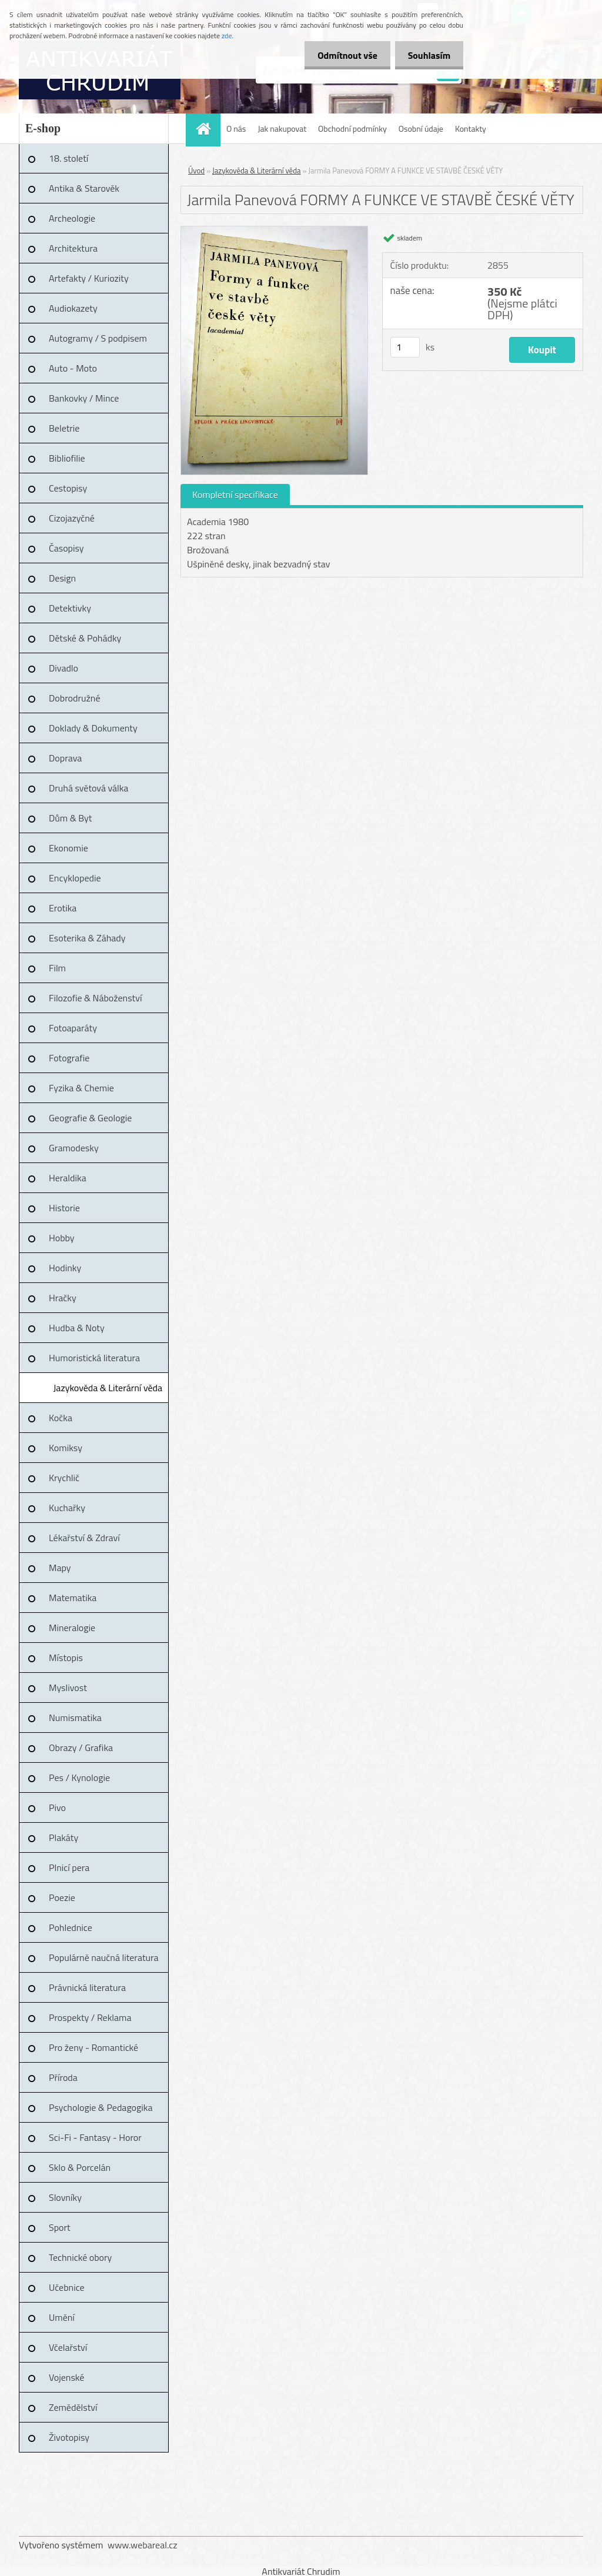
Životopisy (69, 2437)
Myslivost (68, 1687)
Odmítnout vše (342, 55)
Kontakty (470, 128)
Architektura (73, 248)
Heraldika (67, 1178)
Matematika (72, 1598)
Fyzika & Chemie (81, 1088)
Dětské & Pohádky (85, 638)
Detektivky (70, 608)
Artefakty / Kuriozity (89, 278)
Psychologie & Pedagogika (100, 2107)
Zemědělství (73, 2407)
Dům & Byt (70, 818)
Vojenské (66, 2377)
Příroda (63, 2077)
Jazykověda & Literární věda (107, 1388)
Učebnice (67, 2287)
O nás (236, 128)
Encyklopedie (75, 878)
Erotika (62, 908)
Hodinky (65, 1268)
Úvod (196, 170)
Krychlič (64, 1478)
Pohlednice (70, 1927)
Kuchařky (67, 1508)
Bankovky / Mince (84, 398)
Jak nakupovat (281, 128)
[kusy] (405, 347)
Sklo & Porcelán (80, 2167)
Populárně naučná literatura (104, 1957)
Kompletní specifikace (235, 494)
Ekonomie (68, 848)
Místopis (66, 1657)
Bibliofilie (67, 458)
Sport (60, 2227)
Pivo (57, 1807)
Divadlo (63, 668)
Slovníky (65, 2197)
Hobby (62, 1238)
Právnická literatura (87, 1987)
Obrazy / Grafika (81, 1747)
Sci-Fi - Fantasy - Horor (95, 2137)
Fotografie (69, 1058)
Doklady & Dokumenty (93, 728)
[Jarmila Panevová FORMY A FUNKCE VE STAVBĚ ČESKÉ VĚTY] (274, 231)
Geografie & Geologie (90, 1118)
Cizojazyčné (72, 518)
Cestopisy (68, 488)
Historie (64, 1208)
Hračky (62, 1298)
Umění (62, 2317)
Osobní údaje (421, 128)
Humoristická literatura (94, 1358)
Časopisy (66, 548)
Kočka (60, 1418)
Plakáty (63, 1837)
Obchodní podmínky (352, 128)
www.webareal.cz (143, 2545)
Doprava (65, 758)
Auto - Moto (73, 368)
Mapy (60, 1568)
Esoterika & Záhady (87, 938)
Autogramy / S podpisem (98, 338)
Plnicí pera (69, 1867)
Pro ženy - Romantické (93, 2047)
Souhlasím (427, 55)
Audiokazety (73, 308)
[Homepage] (206, 128)
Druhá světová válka (88, 788)
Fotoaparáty (73, 1028)
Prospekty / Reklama (90, 2017)
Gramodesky (74, 1148)
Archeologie (72, 218)
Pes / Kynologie (79, 1777)
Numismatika (75, 1717)
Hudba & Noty (77, 1328)
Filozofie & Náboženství (95, 998)
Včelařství (68, 2347)
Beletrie (64, 428)
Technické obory (80, 2257)
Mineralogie (72, 1628)
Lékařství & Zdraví (84, 1538)
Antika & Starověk (84, 188)
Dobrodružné (74, 698)
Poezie (62, 1897)
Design (62, 578)
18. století (68, 158)
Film (57, 968)
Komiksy (65, 1448)
